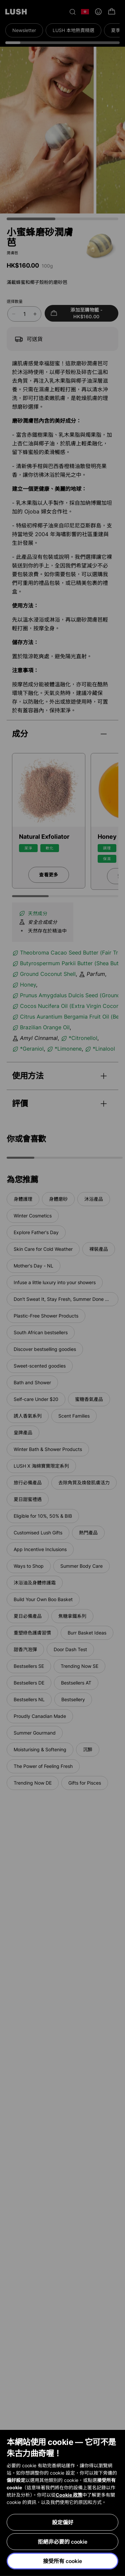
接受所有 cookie (62, 2561)
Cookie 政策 (69, 2495)
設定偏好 (62, 2522)
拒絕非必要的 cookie (62, 2541)
